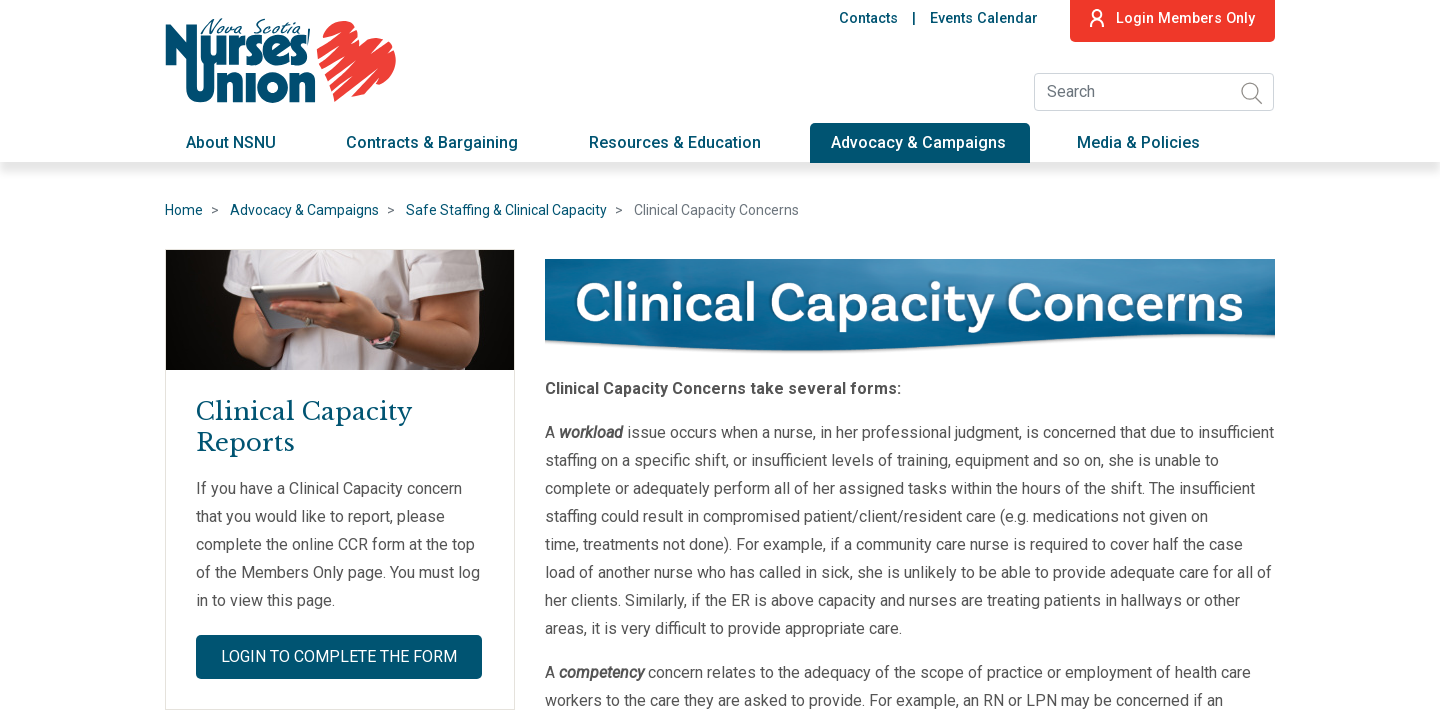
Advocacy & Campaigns (918, 142)
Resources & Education (675, 142)
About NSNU (231, 142)
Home (184, 210)
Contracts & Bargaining (432, 142)
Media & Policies (1138, 142)
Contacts (868, 18)
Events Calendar (984, 18)
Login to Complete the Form (339, 656)
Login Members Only (1172, 18)
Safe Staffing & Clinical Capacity (506, 210)
